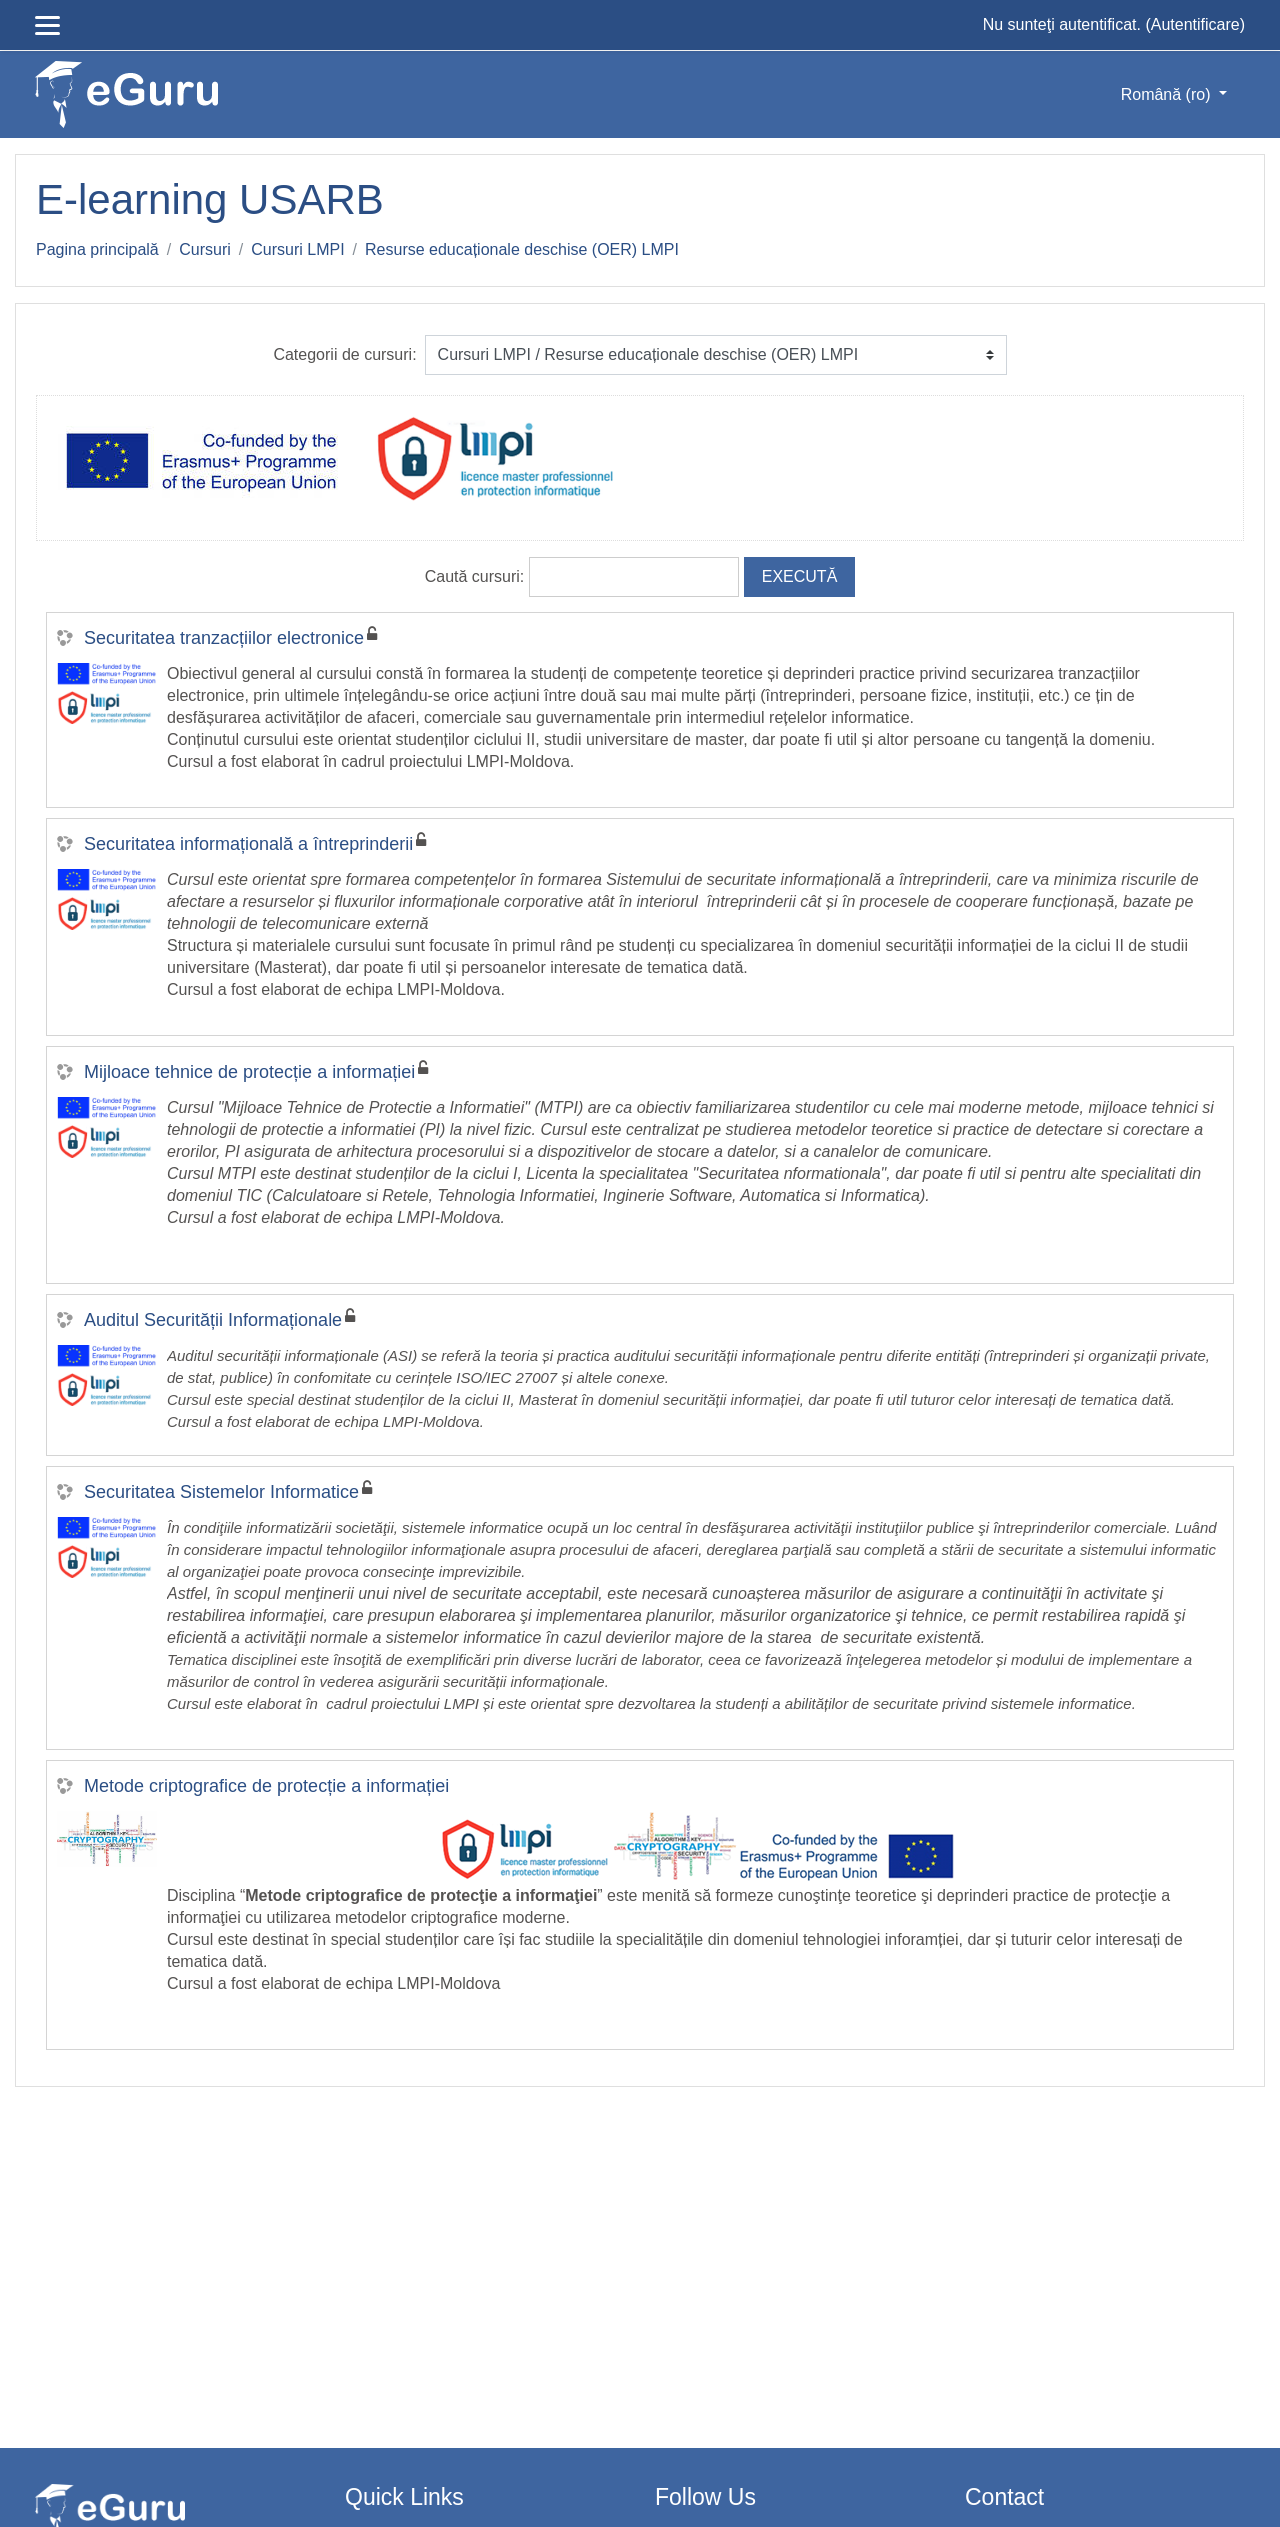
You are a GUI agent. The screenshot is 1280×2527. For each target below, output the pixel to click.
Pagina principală (97, 249)
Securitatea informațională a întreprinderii (248, 844)
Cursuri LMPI (297, 249)
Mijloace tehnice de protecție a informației (249, 1072)
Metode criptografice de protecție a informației (266, 1786)
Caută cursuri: (477, 576)
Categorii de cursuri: (344, 354)
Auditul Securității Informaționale (213, 1320)
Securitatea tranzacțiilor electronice (224, 638)
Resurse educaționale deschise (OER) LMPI (522, 249)
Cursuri (205, 249)
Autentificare (1195, 24)
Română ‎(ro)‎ (1168, 94)
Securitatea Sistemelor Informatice (221, 1492)
